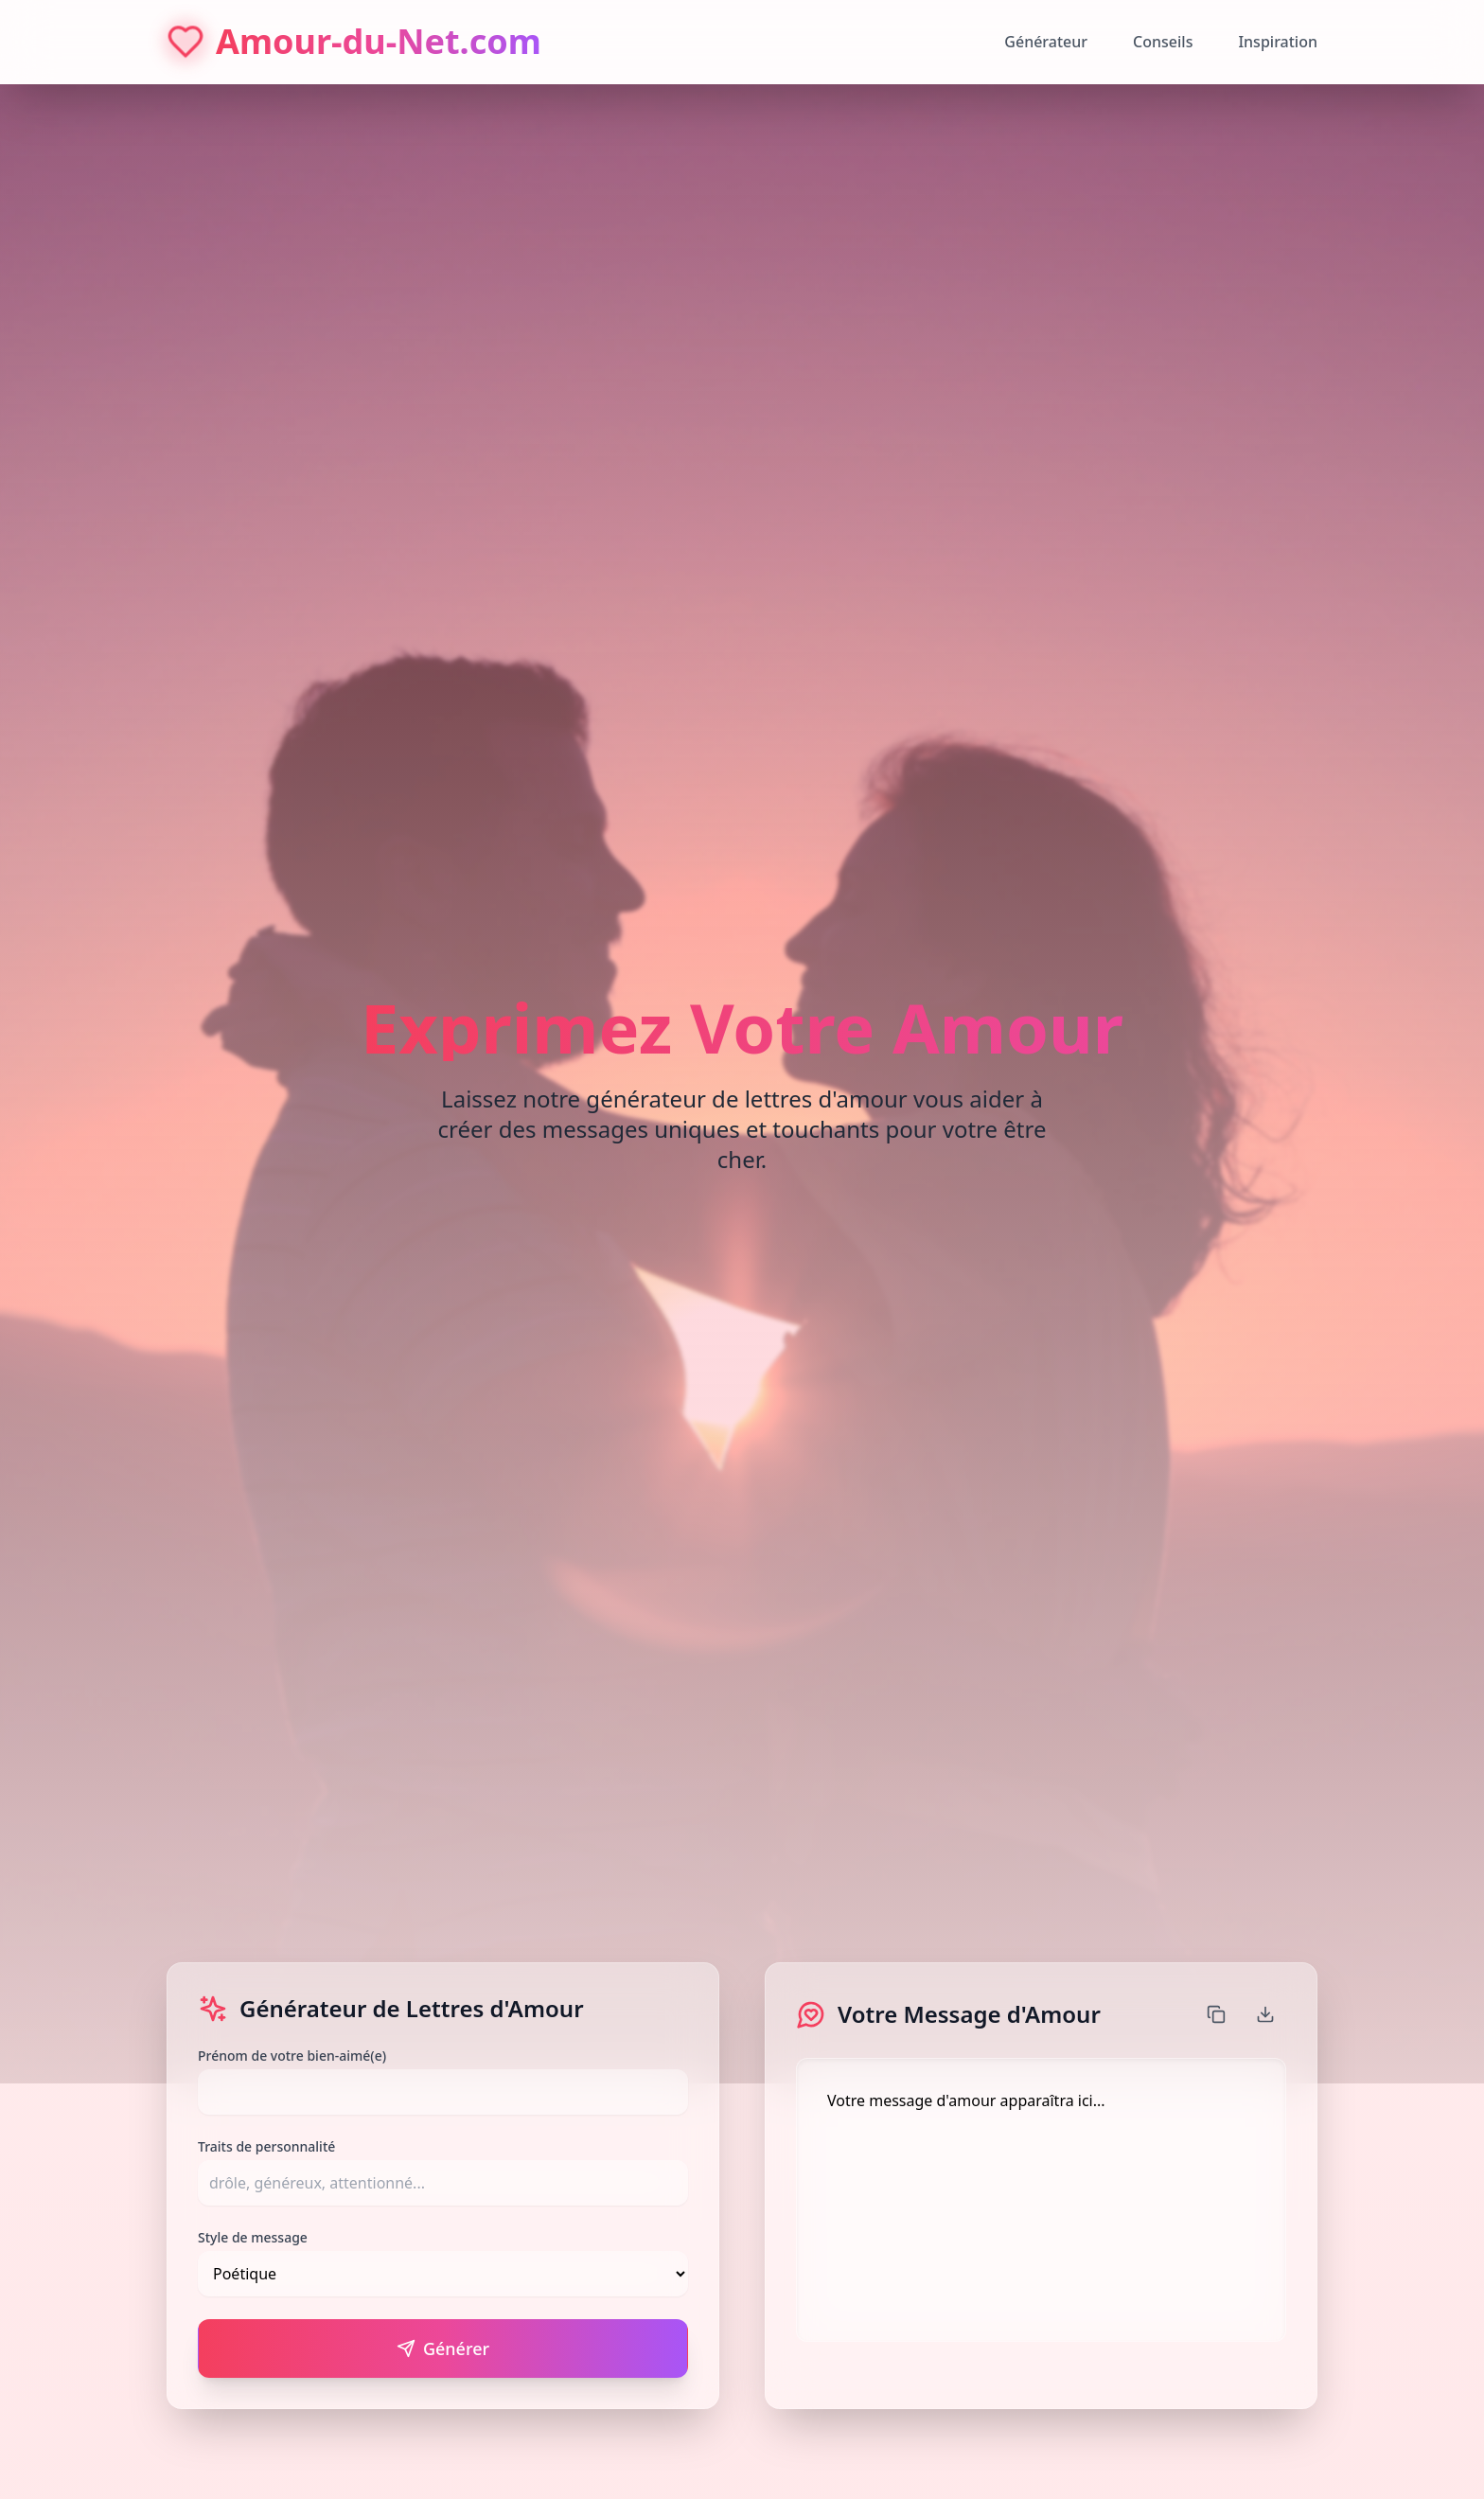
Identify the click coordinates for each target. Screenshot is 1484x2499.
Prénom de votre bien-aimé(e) (292, 2056)
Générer (443, 2348)
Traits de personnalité (266, 2146)
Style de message (253, 2237)
